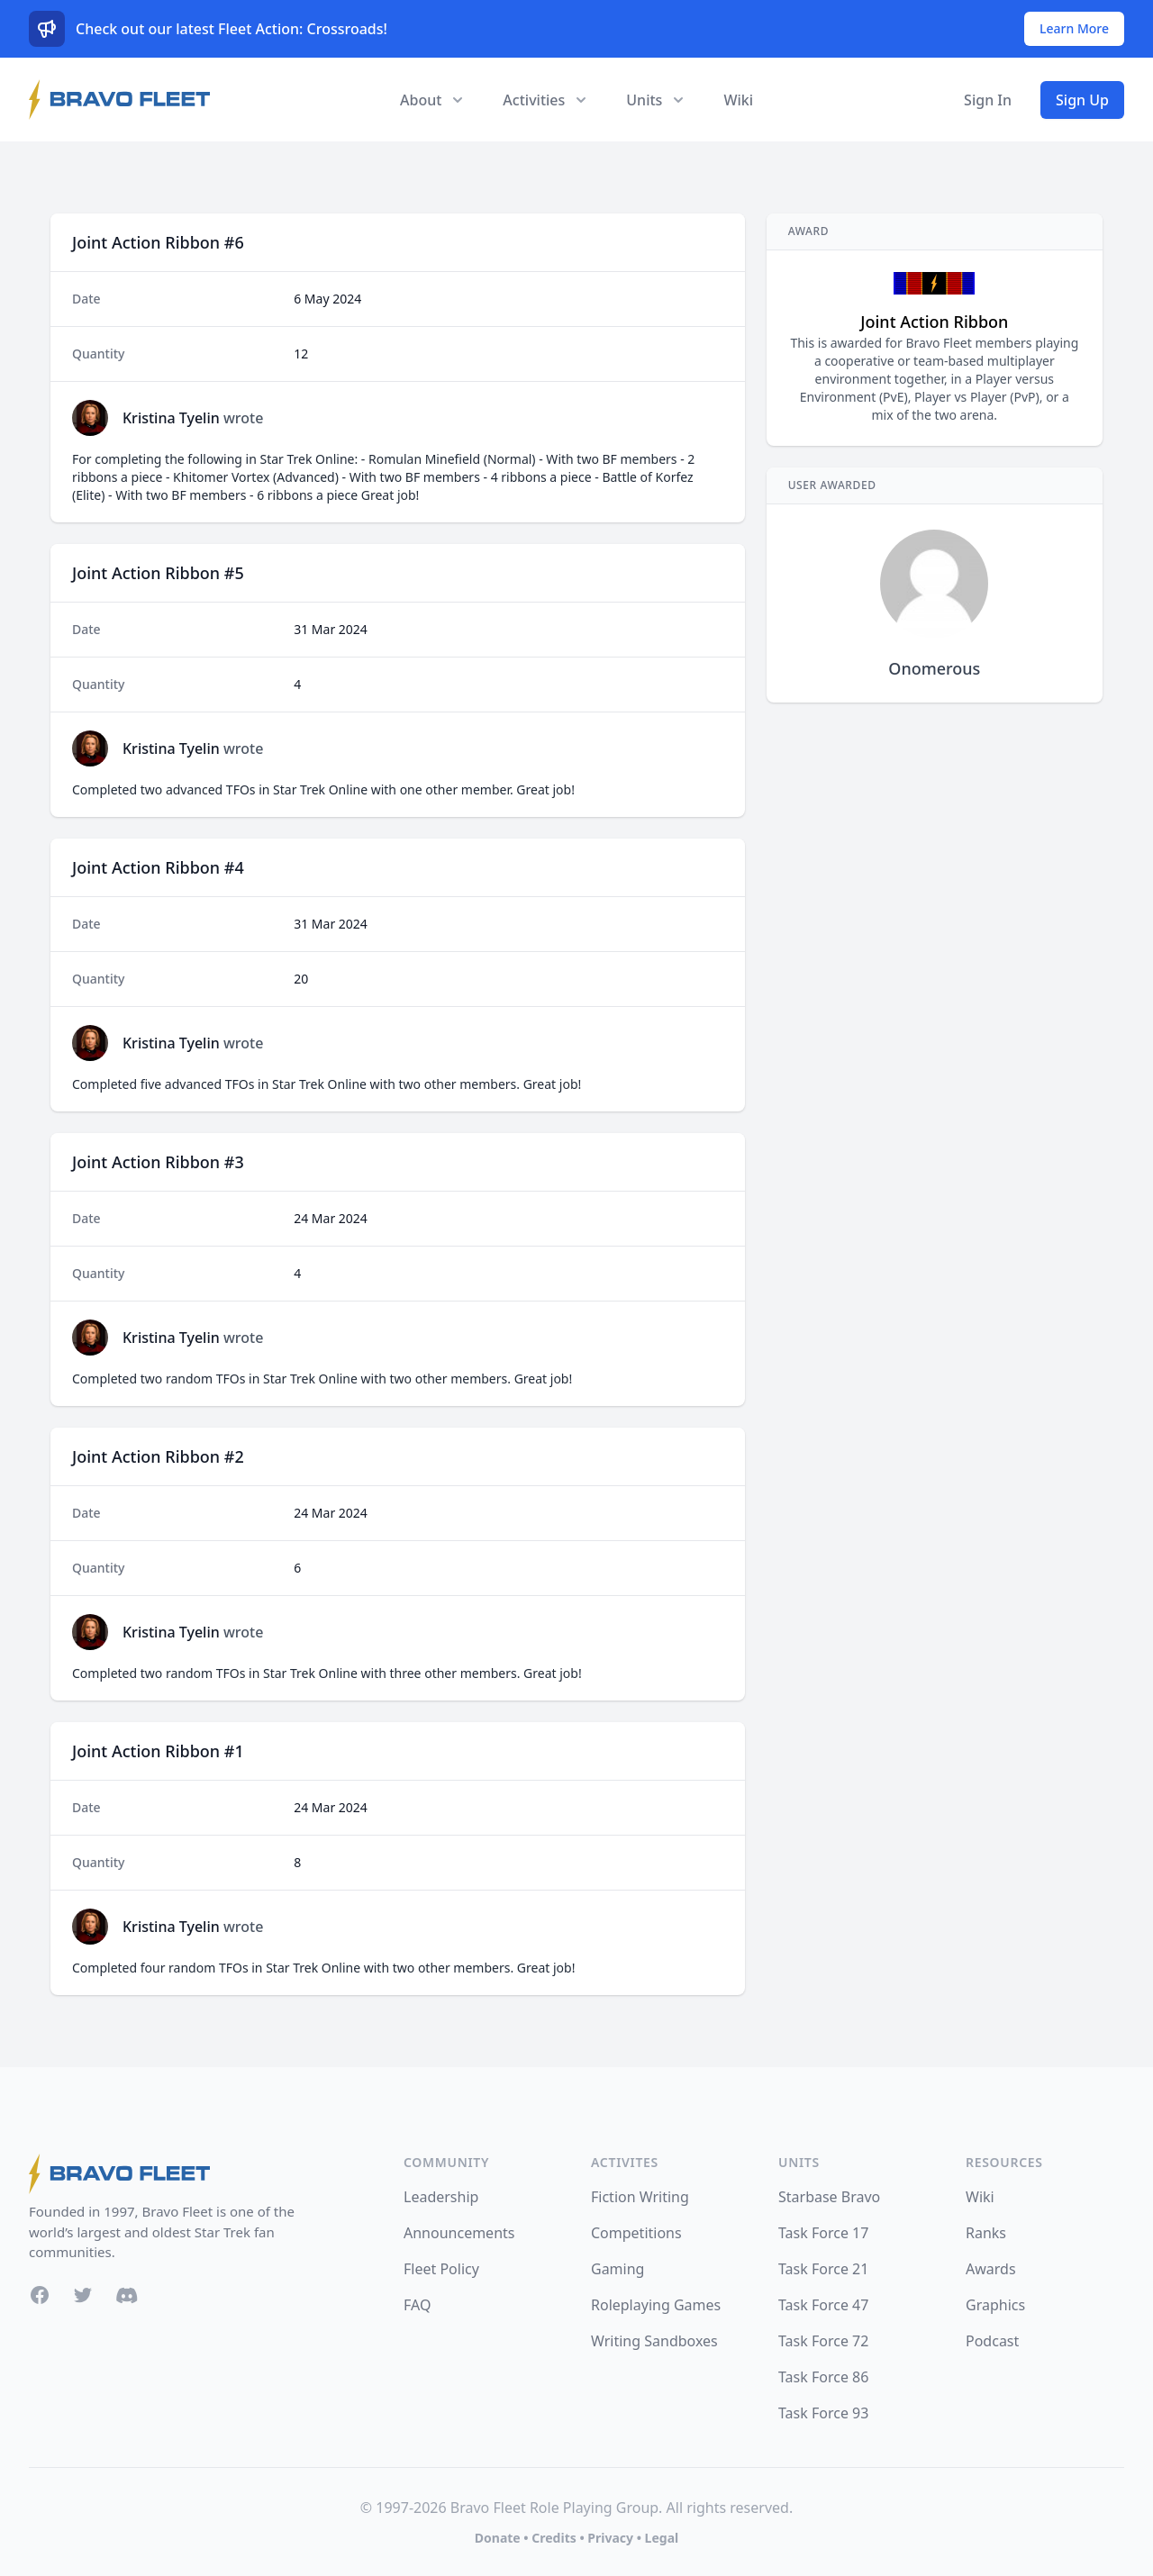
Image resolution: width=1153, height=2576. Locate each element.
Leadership (441, 2197)
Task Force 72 (823, 2341)
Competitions (636, 2233)
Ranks (986, 2233)
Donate (498, 2537)
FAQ (417, 2305)
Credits (553, 2537)
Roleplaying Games (656, 2305)
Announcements (459, 2233)
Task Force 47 (823, 2305)
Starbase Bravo (829, 2197)
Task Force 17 (823, 2233)
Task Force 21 (823, 2269)
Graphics (995, 2305)
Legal (662, 2537)
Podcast (992, 2341)
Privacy (610, 2537)
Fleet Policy (441, 2269)
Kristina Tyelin (171, 418)
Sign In (988, 100)
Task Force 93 (823, 2413)
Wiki (738, 100)
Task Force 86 (823, 2377)
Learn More (1074, 28)
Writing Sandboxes (654, 2341)
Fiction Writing (640, 2197)
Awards (991, 2269)
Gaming (617, 2269)
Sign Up (1082, 100)
